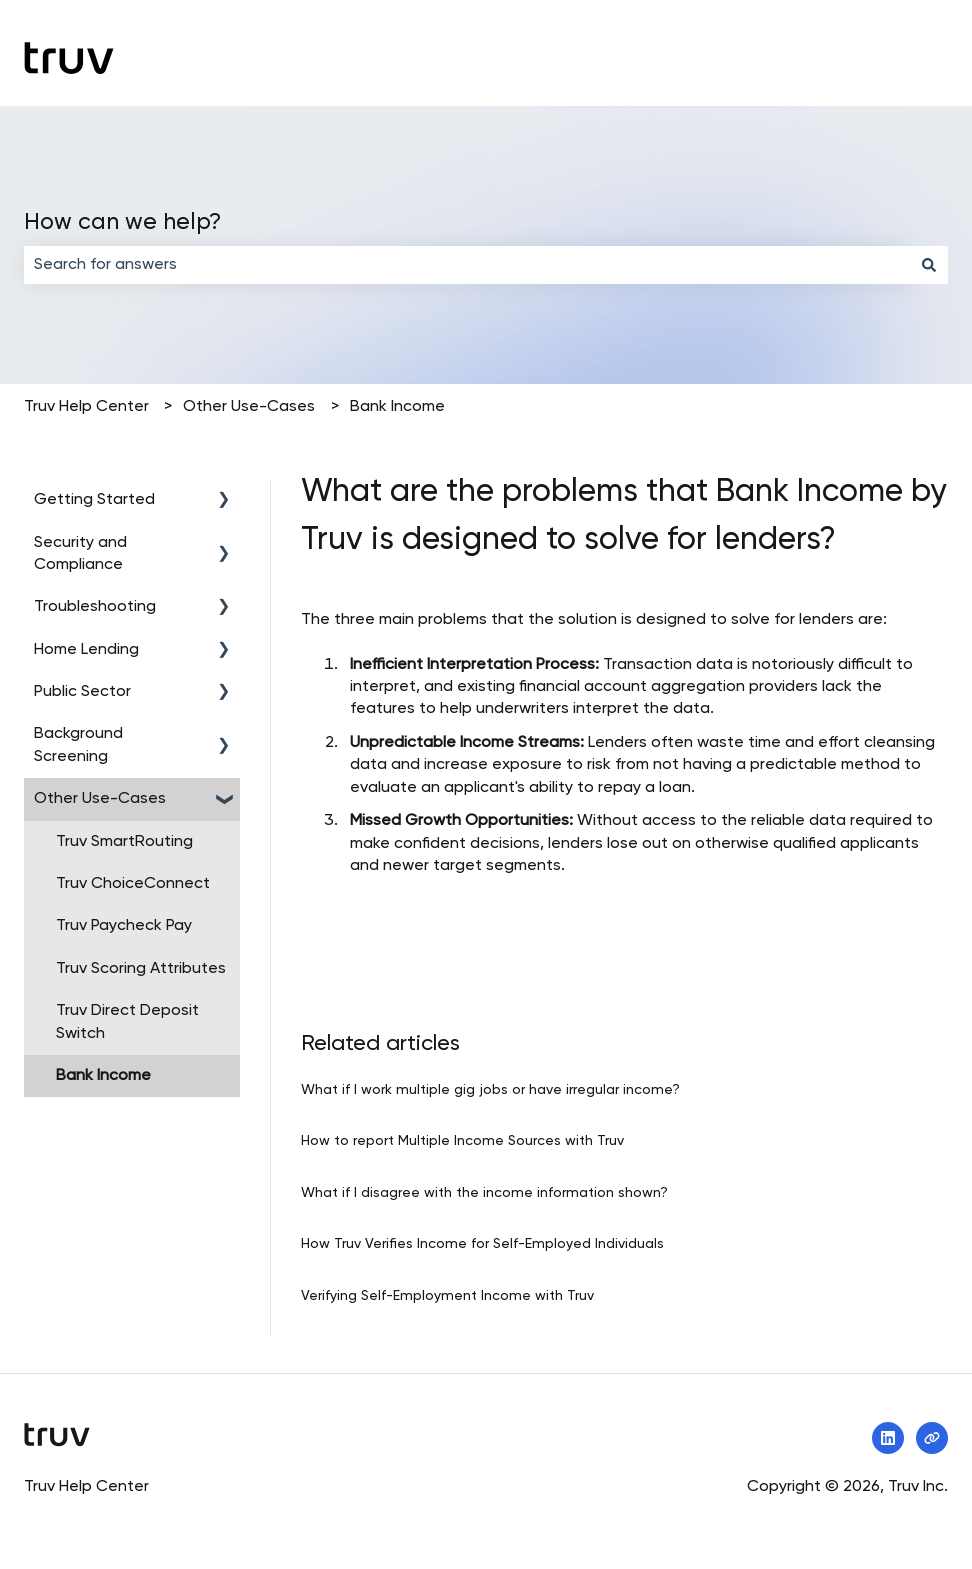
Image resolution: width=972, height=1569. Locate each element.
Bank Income (397, 407)
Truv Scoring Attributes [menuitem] (141, 969)
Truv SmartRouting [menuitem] (124, 842)
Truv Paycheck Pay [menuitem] (124, 926)
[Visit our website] (932, 1438)
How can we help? (122, 222)
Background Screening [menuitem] (78, 745)
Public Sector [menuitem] (82, 692)
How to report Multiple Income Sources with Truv (462, 1141)
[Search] (929, 265)
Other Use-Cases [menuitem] (100, 799)
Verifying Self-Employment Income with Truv (447, 1296)
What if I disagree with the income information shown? (484, 1193)
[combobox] (467, 265)
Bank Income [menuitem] (103, 1076)
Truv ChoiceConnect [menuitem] (133, 884)
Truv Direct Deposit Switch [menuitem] (127, 1022)
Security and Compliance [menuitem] (80, 554)
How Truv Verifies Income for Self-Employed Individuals (482, 1244)
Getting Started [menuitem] (94, 500)
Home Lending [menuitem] (86, 650)
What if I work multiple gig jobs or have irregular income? (490, 1090)
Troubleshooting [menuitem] (95, 607)
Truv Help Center (86, 407)
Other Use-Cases (249, 407)
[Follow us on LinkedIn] (888, 1438)
